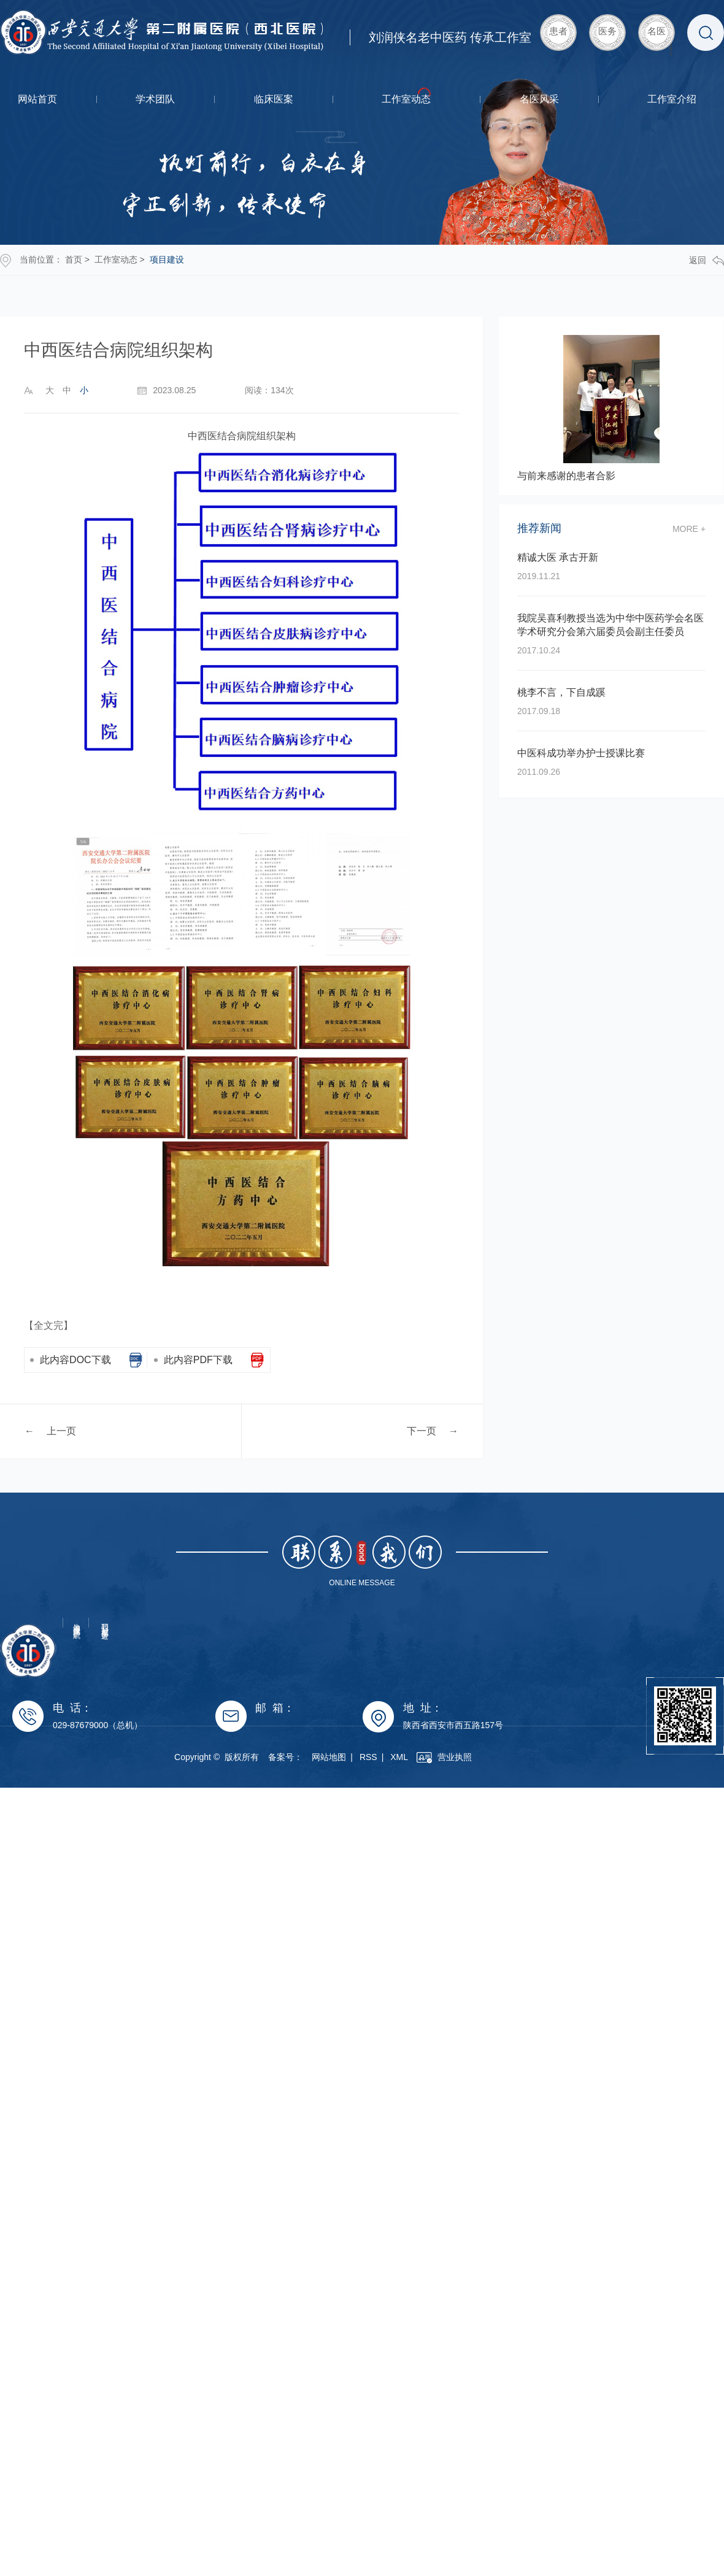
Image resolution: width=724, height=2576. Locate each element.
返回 (706, 260)
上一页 (61, 1430)
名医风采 (539, 99)
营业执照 (483, 1757)
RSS (407, 1757)
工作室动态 (406, 99)
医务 (607, 31)
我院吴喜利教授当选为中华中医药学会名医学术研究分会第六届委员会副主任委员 (610, 625)
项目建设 (167, 259)
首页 (73, 259)
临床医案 (273, 99)
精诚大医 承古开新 (557, 557)
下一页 (421, 1430)
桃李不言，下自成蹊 (561, 692)
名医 (656, 31)
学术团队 (155, 99)
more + (689, 529)
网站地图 (367, 1757)
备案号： (324, 1757)
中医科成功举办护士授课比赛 (581, 753)
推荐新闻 (539, 528)
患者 (558, 31)
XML (438, 1757)
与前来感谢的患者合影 (566, 476)
